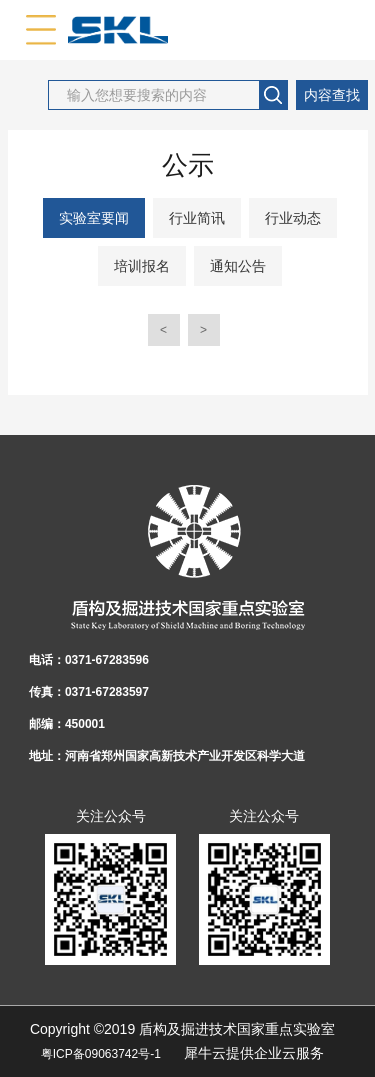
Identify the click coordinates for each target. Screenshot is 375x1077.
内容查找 (332, 95)
